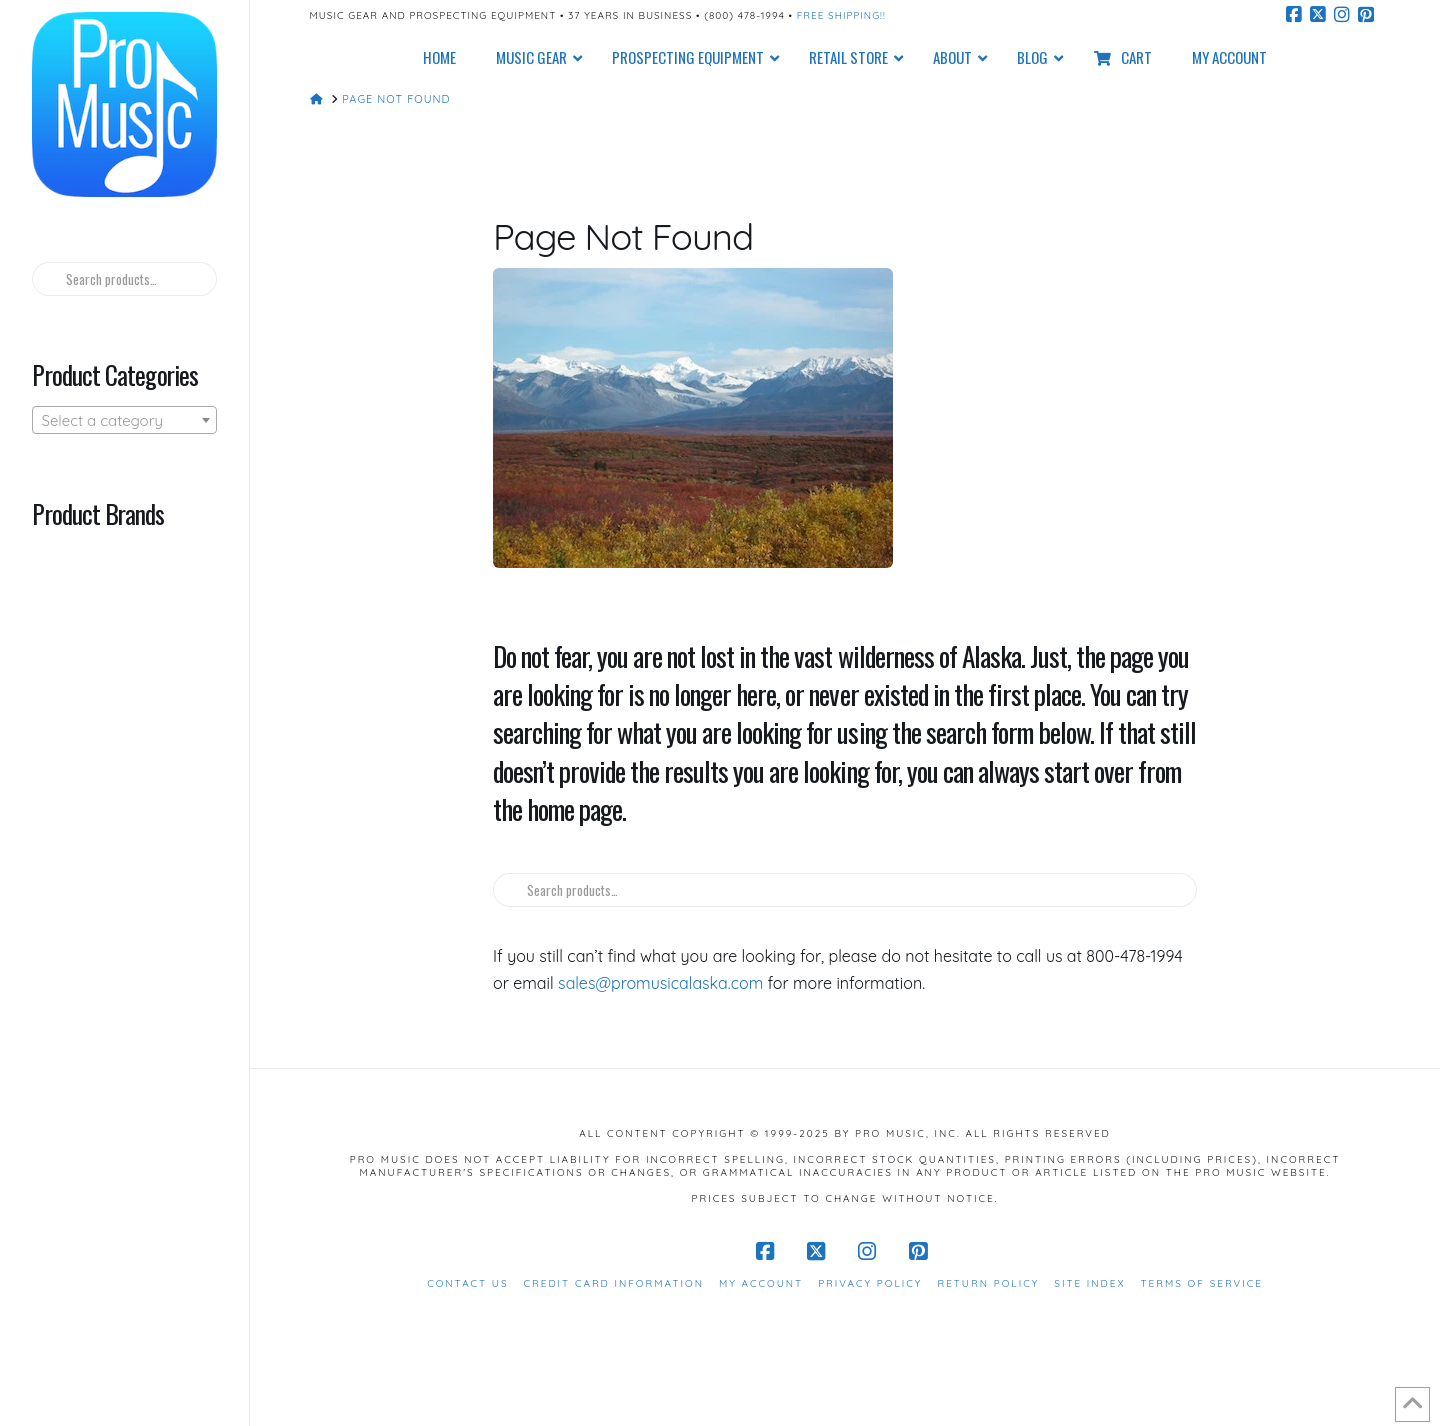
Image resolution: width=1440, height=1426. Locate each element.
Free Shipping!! (841, 15)
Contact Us (467, 1283)
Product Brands (98, 513)
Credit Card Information (614, 1283)
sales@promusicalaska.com (660, 983)
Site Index (1089, 1283)
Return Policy (988, 1283)
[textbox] (124, 421)
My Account (761, 1283)
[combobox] (124, 420)
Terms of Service (1202, 1283)
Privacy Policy (870, 1283)
